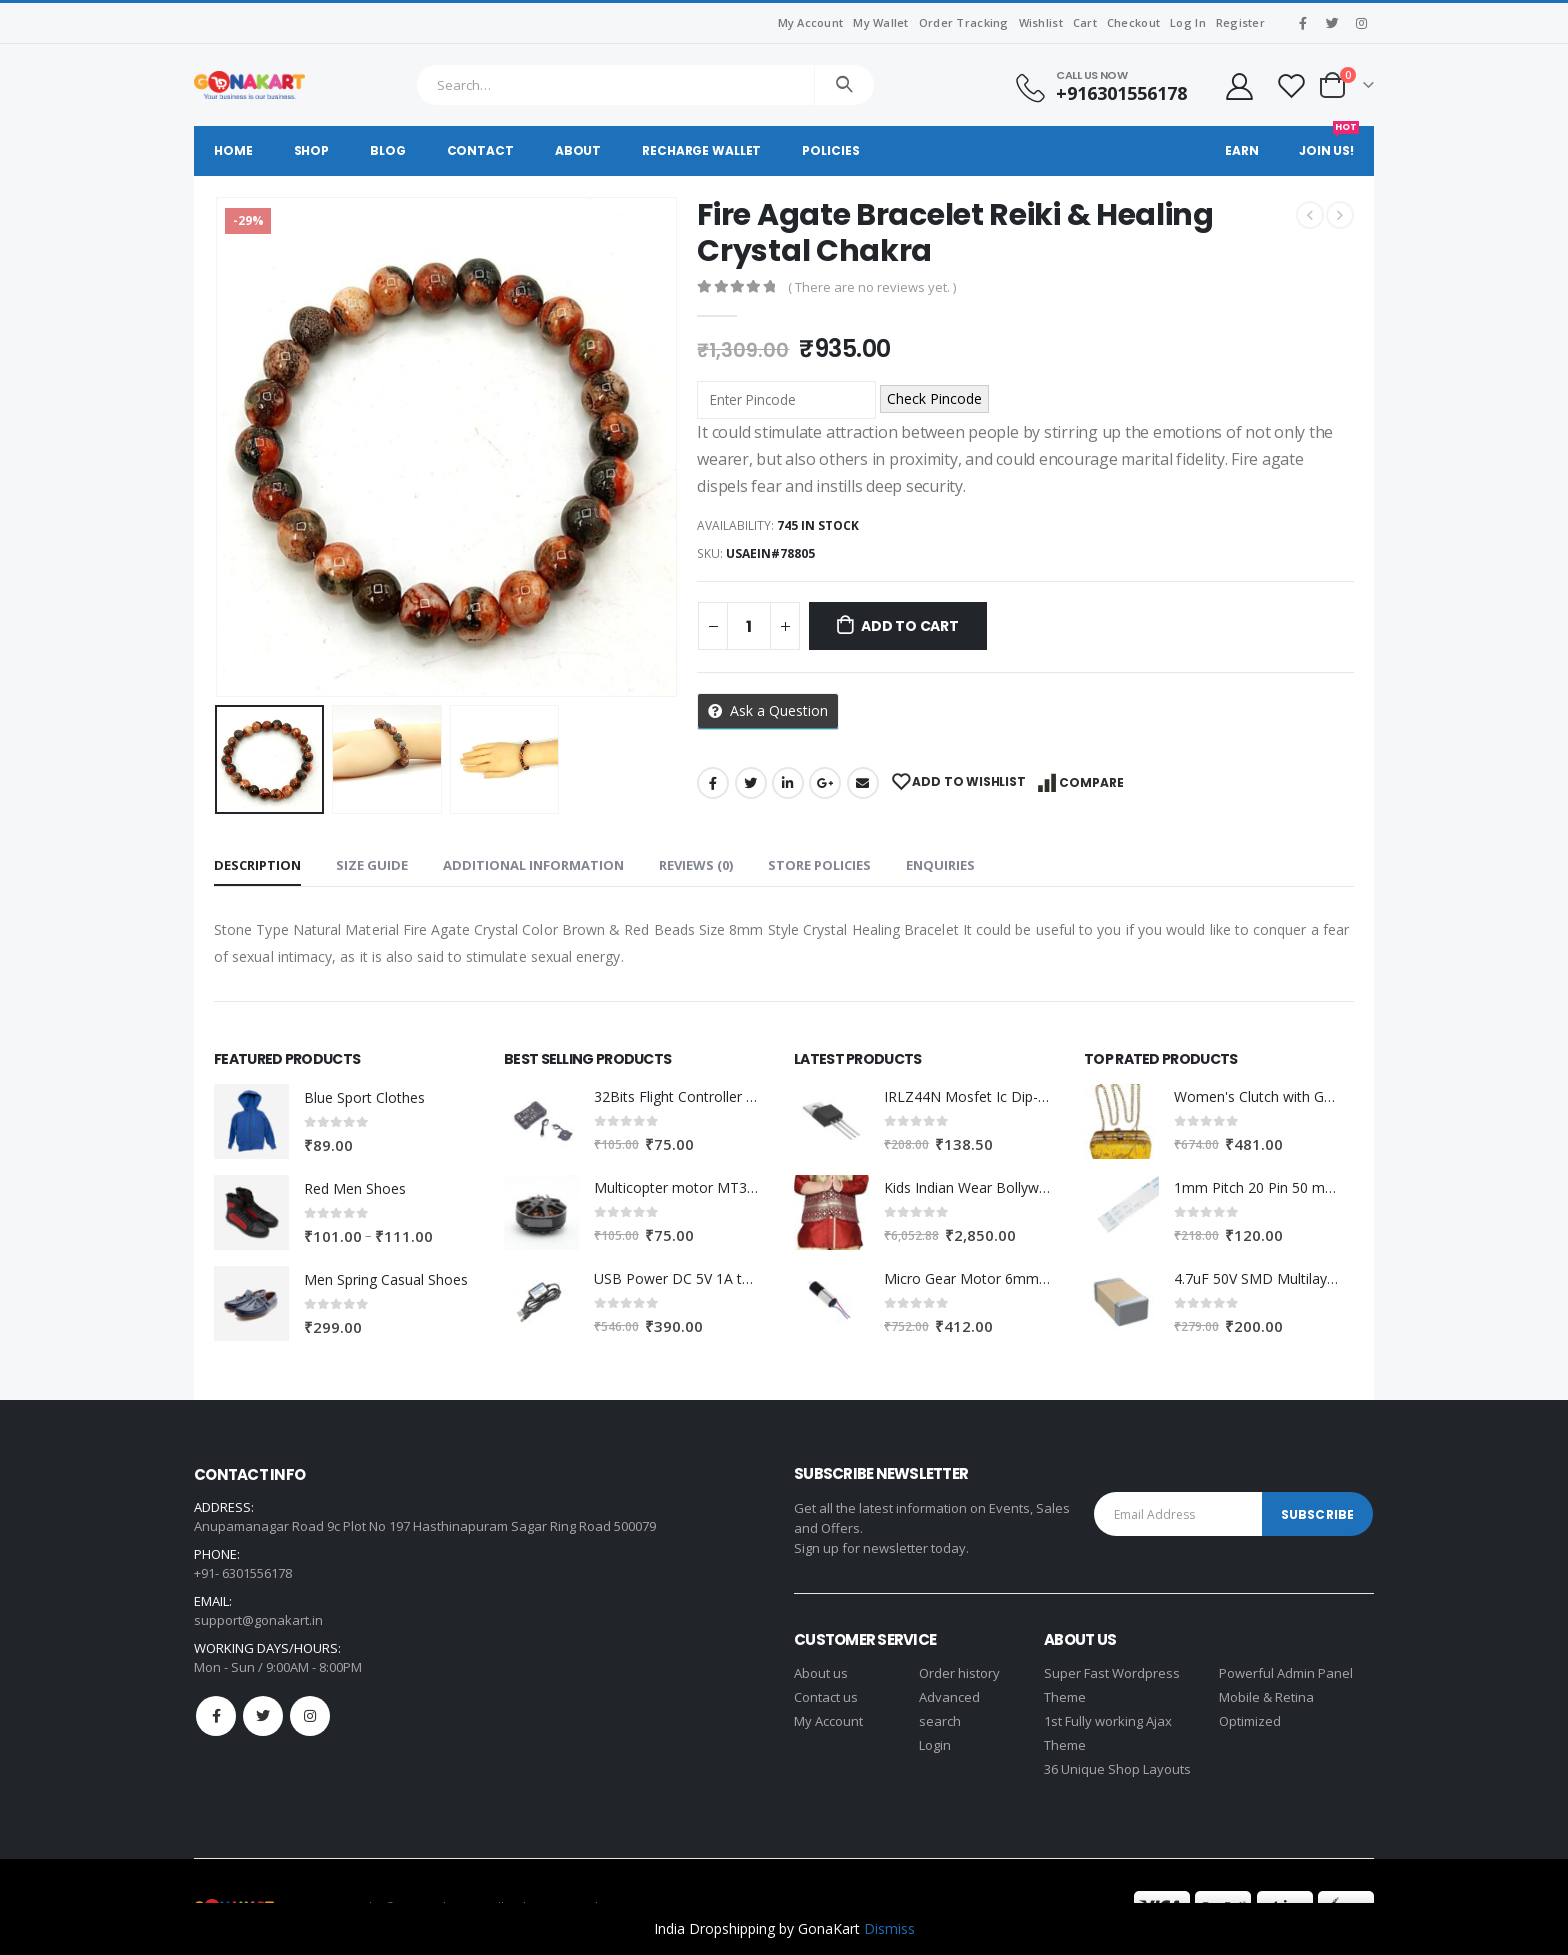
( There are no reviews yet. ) (872, 287)
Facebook (713, 783)
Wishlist (1041, 22)
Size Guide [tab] (372, 865)
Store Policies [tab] (819, 865)
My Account (811, 22)
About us (821, 1673)
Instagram (310, 1716)
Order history (959, 1673)
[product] (251, 1121)
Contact (480, 150)
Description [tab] (257, 865)
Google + (825, 783)
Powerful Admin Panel (1286, 1673)
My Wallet (880, 22)
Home (233, 150)
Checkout (1133, 22)
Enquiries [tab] (940, 865)
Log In (1188, 22)
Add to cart (910, 626)
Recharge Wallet (701, 150)
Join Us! (1329, 142)
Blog (388, 150)
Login (935, 1745)
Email (863, 783)
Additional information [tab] (533, 865)
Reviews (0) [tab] (696, 865)
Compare (1091, 782)
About (578, 150)
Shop (312, 150)
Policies (830, 150)
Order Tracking (964, 22)
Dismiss (889, 1928)
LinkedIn (788, 783)
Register (1240, 22)
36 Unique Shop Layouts (1117, 1769)
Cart (1085, 22)
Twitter (751, 783)
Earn (1242, 150)
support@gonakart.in (258, 1620)
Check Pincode (934, 398)
